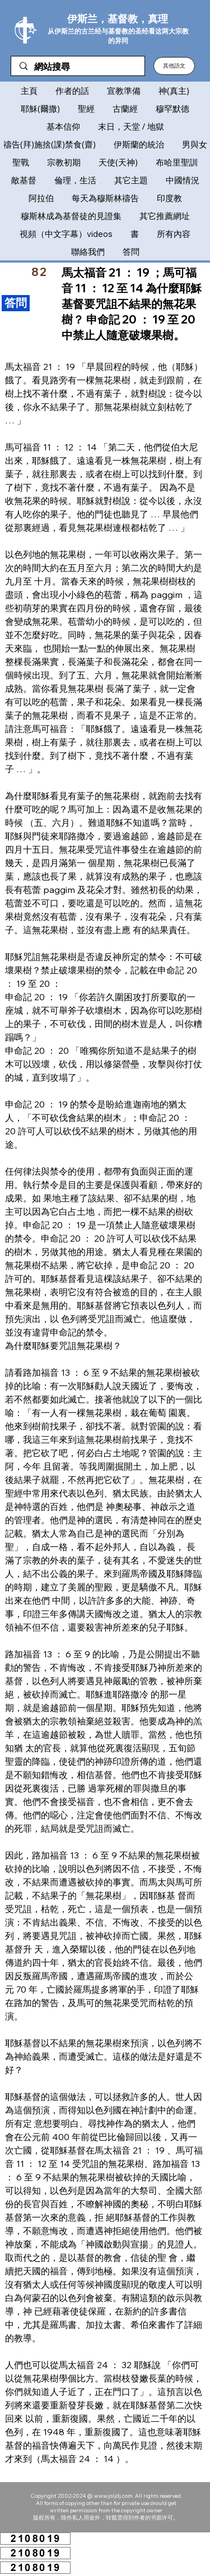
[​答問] (16, 303)
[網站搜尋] (77, 67)
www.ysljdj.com (113, 2495)
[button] (174, 66)
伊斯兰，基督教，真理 (117, 18)
